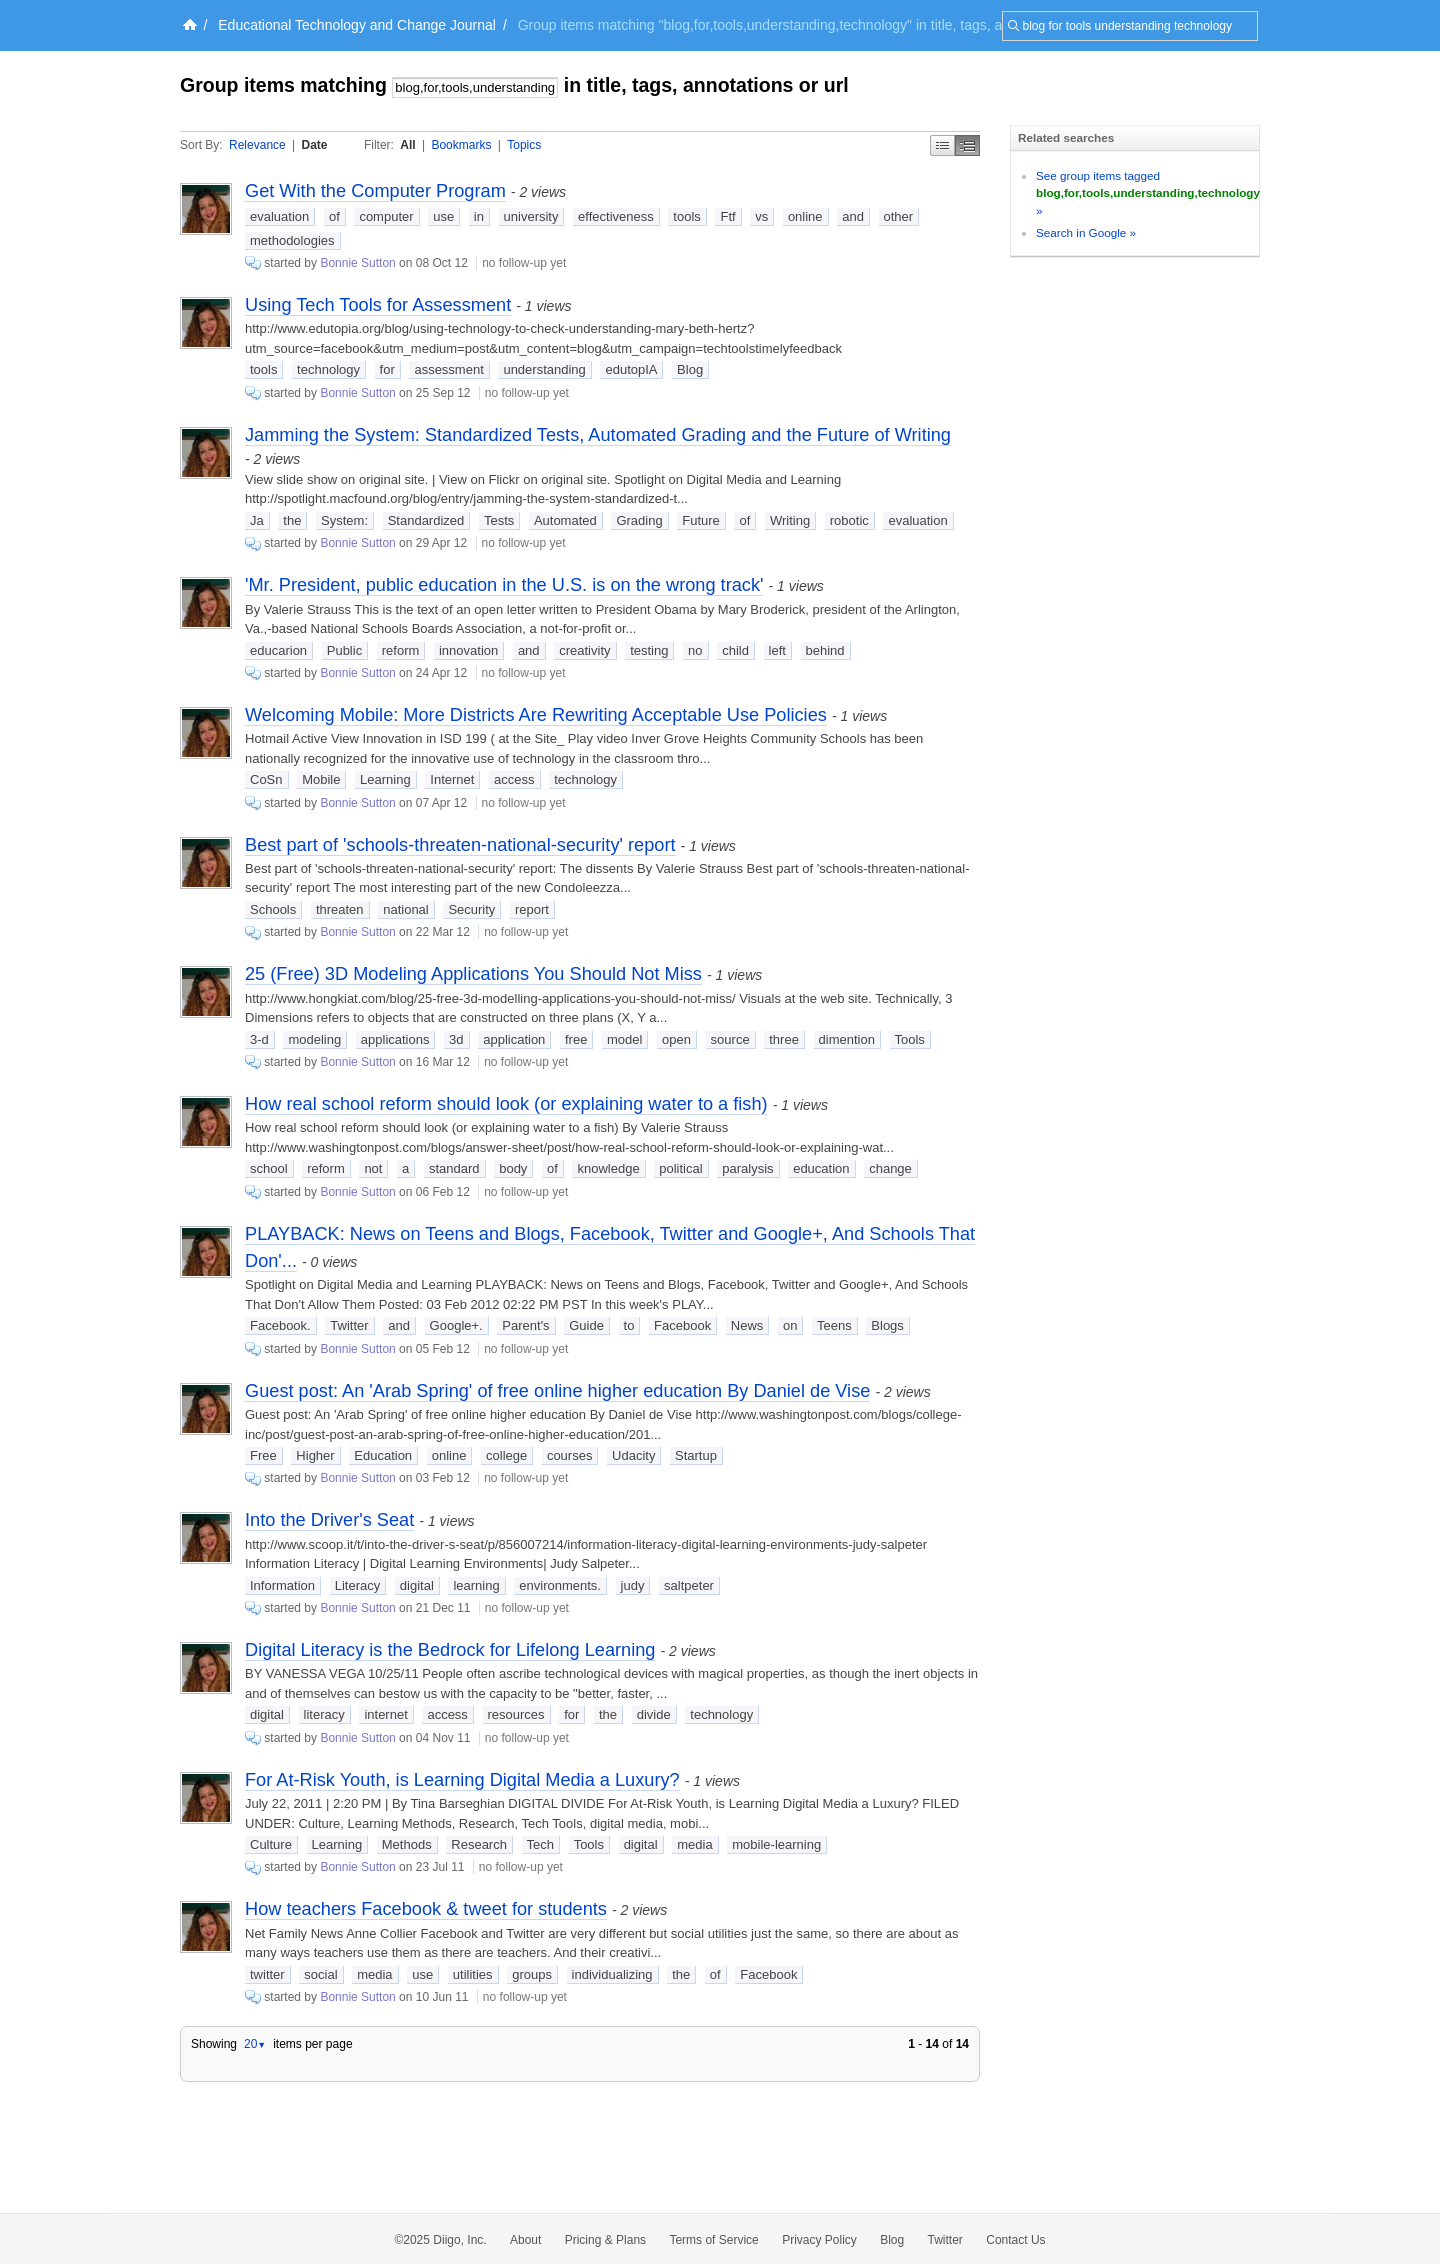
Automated (565, 520)
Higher (315, 1455)
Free (263, 1455)
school (269, 1168)
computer (386, 216)
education (821, 1168)
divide (654, 1714)
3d (456, 1039)
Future (701, 520)
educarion (278, 650)
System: (344, 520)
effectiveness (616, 216)
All (407, 145)
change (890, 1168)
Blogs (887, 1325)
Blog (690, 369)
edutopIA (631, 369)
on (790, 1325)
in (479, 216)
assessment (448, 369)
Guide (586, 1325)
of (334, 216)
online (805, 216)
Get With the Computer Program (375, 191)
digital (417, 1585)
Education (383, 1455)
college (506, 1455)
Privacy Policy (819, 2240)
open (676, 1039)
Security (471, 909)
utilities (473, 1974)
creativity (584, 650)
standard (454, 1168)
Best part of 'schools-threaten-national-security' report (460, 845)
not (373, 1168)
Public (344, 650)
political (680, 1168)
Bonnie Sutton (357, 263)
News (747, 1325)
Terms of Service (713, 2240)
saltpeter (689, 1585)
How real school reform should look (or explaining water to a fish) (506, 1104)
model (624, 1039)
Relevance (257, 145)
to (629, 1325)
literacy (324, 1714)
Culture (271, 1844)
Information (282, 1585)
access (514, 779)
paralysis (747, 1168)
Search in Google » (1086, 232)
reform (401, 650)
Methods (407, 1844)
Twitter (349, 1325)
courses (570, 1455)
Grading (639, 520)
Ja (257, 520)
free (576, 1039)
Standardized (426, 520)
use (443, 216)
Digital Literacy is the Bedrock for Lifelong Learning (450, 1650)
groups (532, 1974)
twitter (267, 1974)
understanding (544, 369)
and (853, 216)
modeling (314, 1039)
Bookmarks (461, 145)
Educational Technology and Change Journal (357, 25)
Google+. (456, 1325)
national (406, 909)
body (513, 1168)
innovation (468, 650)
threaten (340, 909)
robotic (849, 520)
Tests (499, 520)
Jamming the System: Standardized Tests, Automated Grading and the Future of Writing (598, 435)
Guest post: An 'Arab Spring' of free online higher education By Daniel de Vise (557, 1391)
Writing (790, 520)
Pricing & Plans (605, 2240)
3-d (259, 1039)
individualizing (612, 1974)
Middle (967, 145)
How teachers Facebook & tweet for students (426, 1909)
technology (328, 369)
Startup (696, 1455)
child (735, 650)
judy (633, 1585)
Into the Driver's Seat (329, 1520)
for (387, 369)
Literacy (358, 1585)
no (695, 650)
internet (385, 1714)
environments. (560, 1585)
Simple (942, 145)
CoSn (266, 779)
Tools (910, 1039)
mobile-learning (776, 1844)
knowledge (608, 1168)
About (525, 2240)
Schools (273, 909)
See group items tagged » (1148, 193)
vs (761, 216)
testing (649, 650)
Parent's (525, 1325)
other (899, 216)
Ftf (727, 216)
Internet (452, 779)
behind (825, 650)
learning (476, 1585)
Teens (834, 1325)
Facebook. (280, 1325)
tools (686, 216)
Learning (385, 779)
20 (255, 2044)
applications (395, 1039)
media (694, 1844)
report (532, 909)
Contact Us (1015, 2240)
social (320, 1974)
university (531, 216)
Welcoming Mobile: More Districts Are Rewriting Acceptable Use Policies (536, 715)
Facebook (682, 1325)
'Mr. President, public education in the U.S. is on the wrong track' (504, 585)
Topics (524, 145)
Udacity (633, 1455)
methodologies (292, 240)
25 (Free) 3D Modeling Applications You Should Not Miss (473, 974)
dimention (847, 1039)
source (730, 1039)
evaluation (279, 216)
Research (479, 1844)
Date (315, 145)
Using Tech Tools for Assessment (378, 305)
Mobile (321, 779)
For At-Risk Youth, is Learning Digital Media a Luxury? (462, 1780)
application (514, 1039)
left (777, 650)
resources (516, 1714)
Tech (540, 1844)
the (292, 520)
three (784, 1039)
